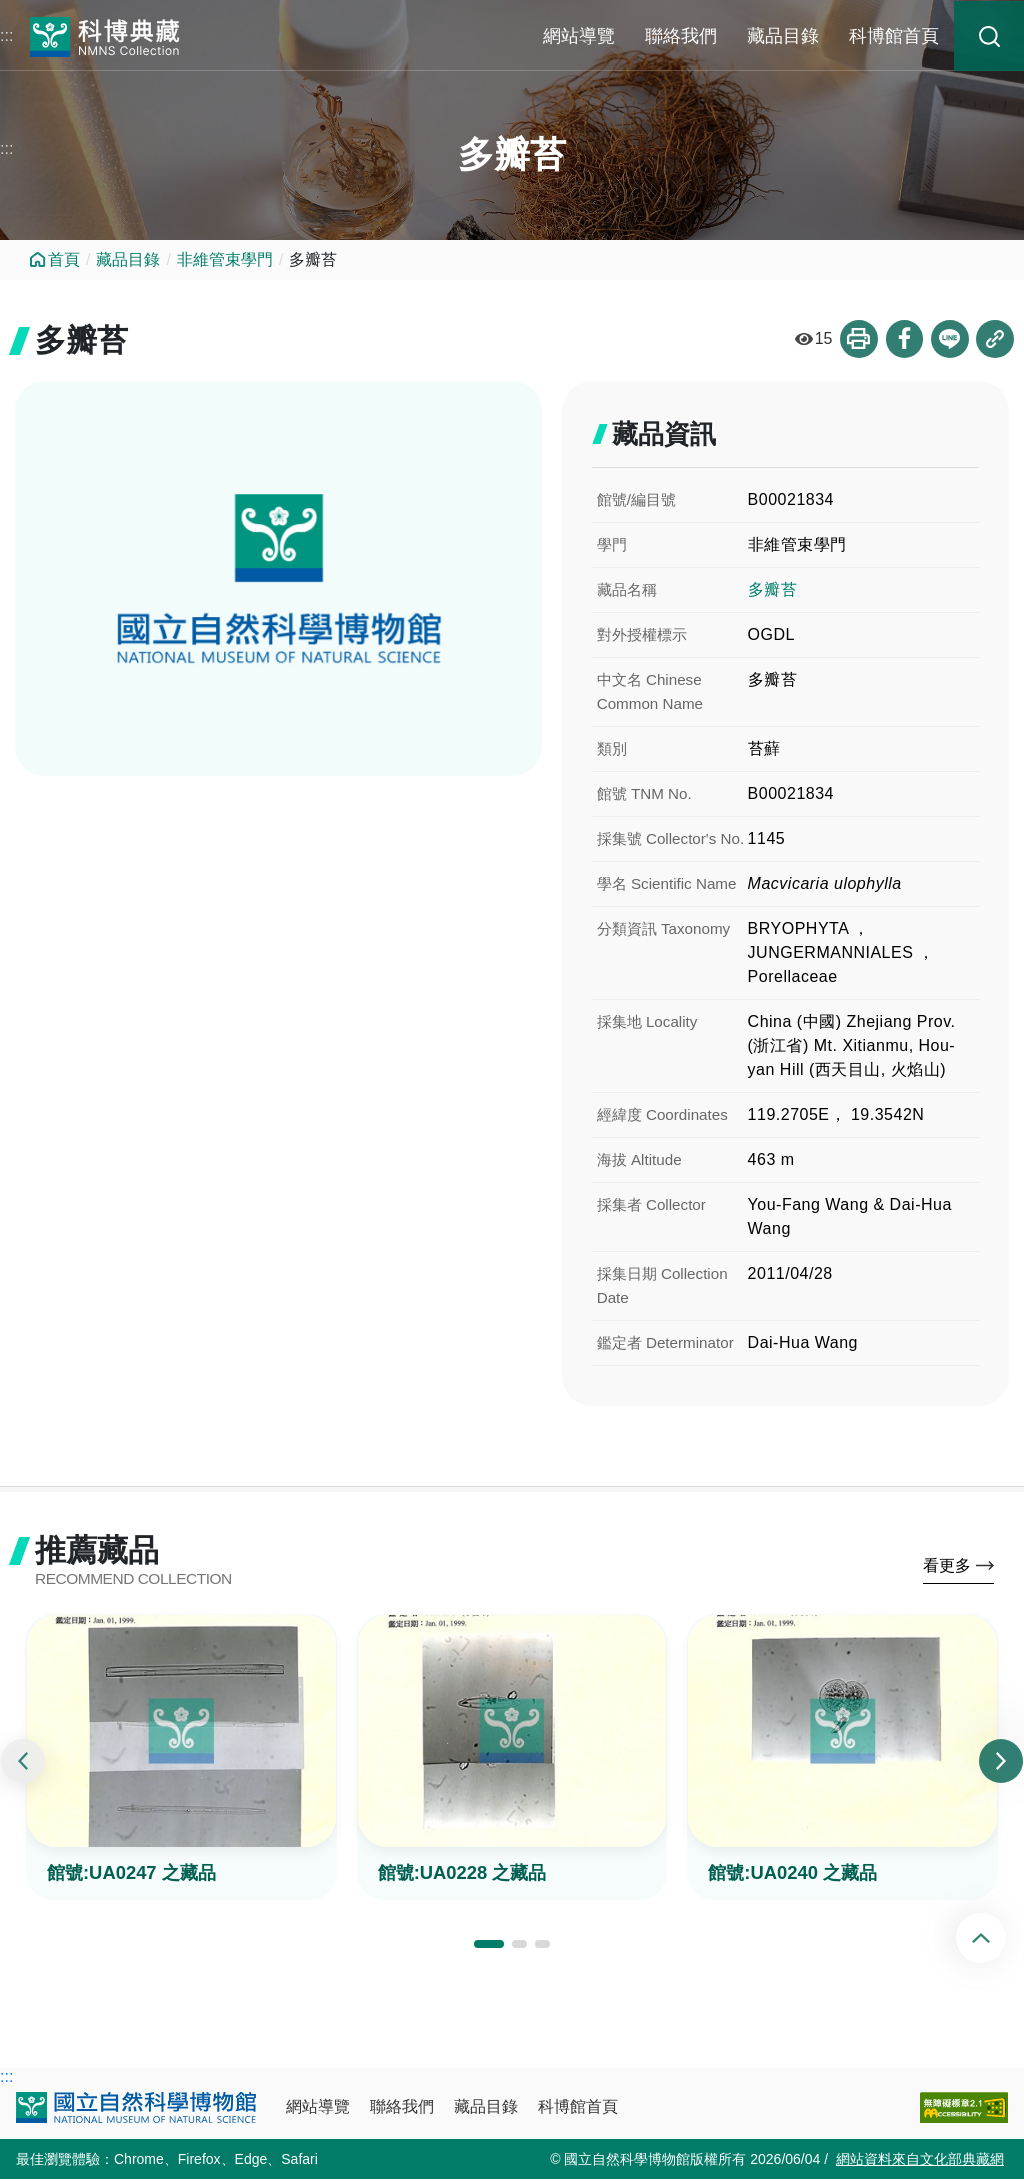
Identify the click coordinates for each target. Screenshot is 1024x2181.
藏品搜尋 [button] (989, 36)
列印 (857, 339)
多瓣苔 (773, 589)
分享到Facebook (903, 339)
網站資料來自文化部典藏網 (920, 2161)
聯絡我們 (681, 36)
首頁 (64, 259)
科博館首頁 (894, 36)
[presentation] (23, 1764)
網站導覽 (579, 36)
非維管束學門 (225, 259)
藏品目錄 (783, 36)
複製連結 (995, 339)
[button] (489, 1946)
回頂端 (997, 1938)
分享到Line (949, 339)
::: (6, 35)
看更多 (947, 1567)
